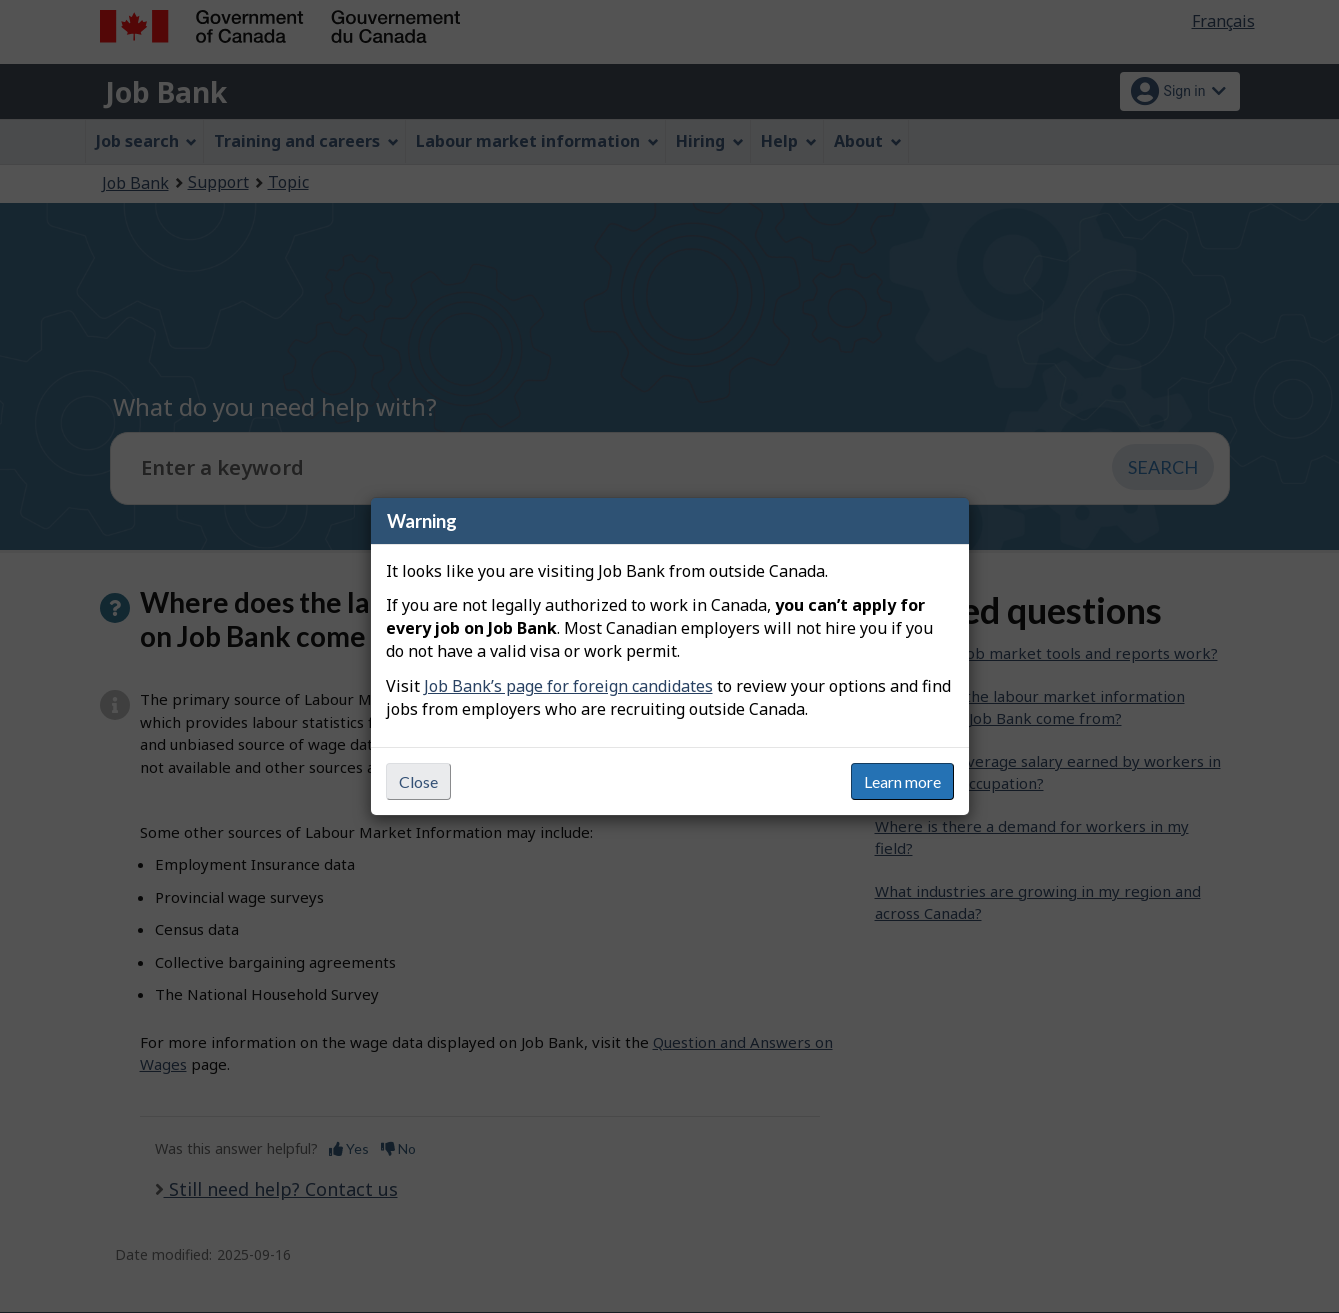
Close (418, 781)
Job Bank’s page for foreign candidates (568, 686)
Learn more (902, 781)
